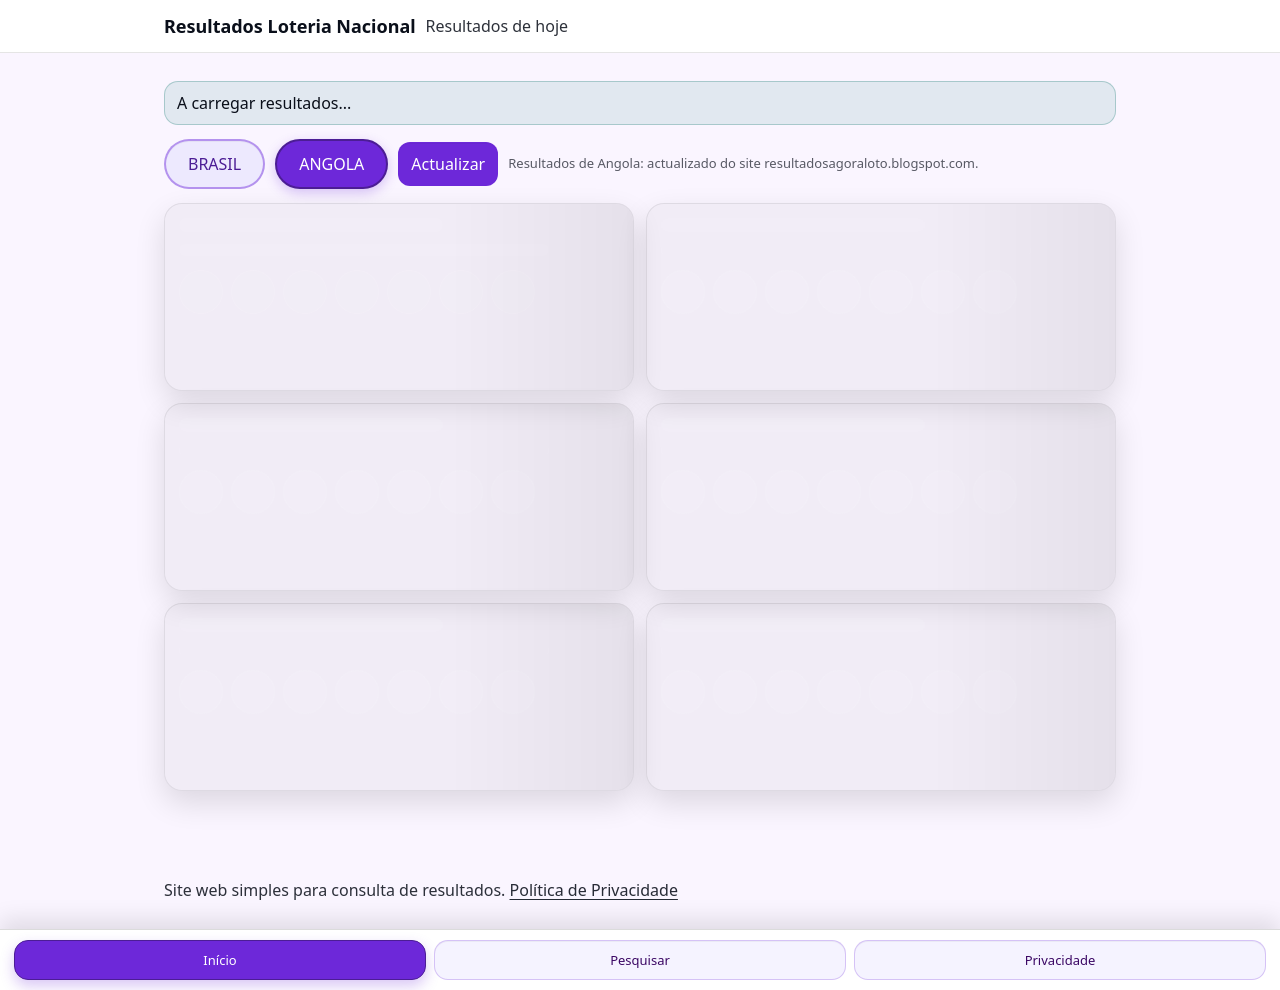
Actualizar (448, 164)
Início (219, 960)
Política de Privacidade (594, 890)
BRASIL (214, 164)
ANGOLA (331, 164)
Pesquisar (640, 960)
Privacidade (1060, 960)
